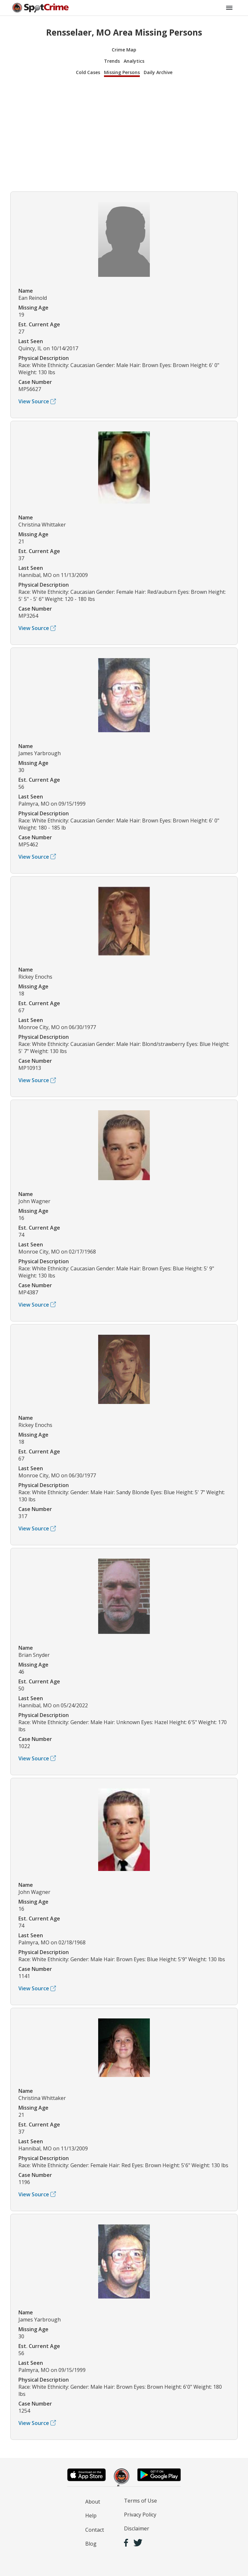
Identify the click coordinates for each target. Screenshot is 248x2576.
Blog (91, 2543)
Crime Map (124, 50)
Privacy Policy (140, 2514)
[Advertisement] (124, 133)
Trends (112, 61)
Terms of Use (140, 2500)
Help (91, 2515)
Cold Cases (88, 72)
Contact (94, 2529)
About (92, 2501)
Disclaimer (136, 2528)
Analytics (134, 61)
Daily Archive (158, 72)
